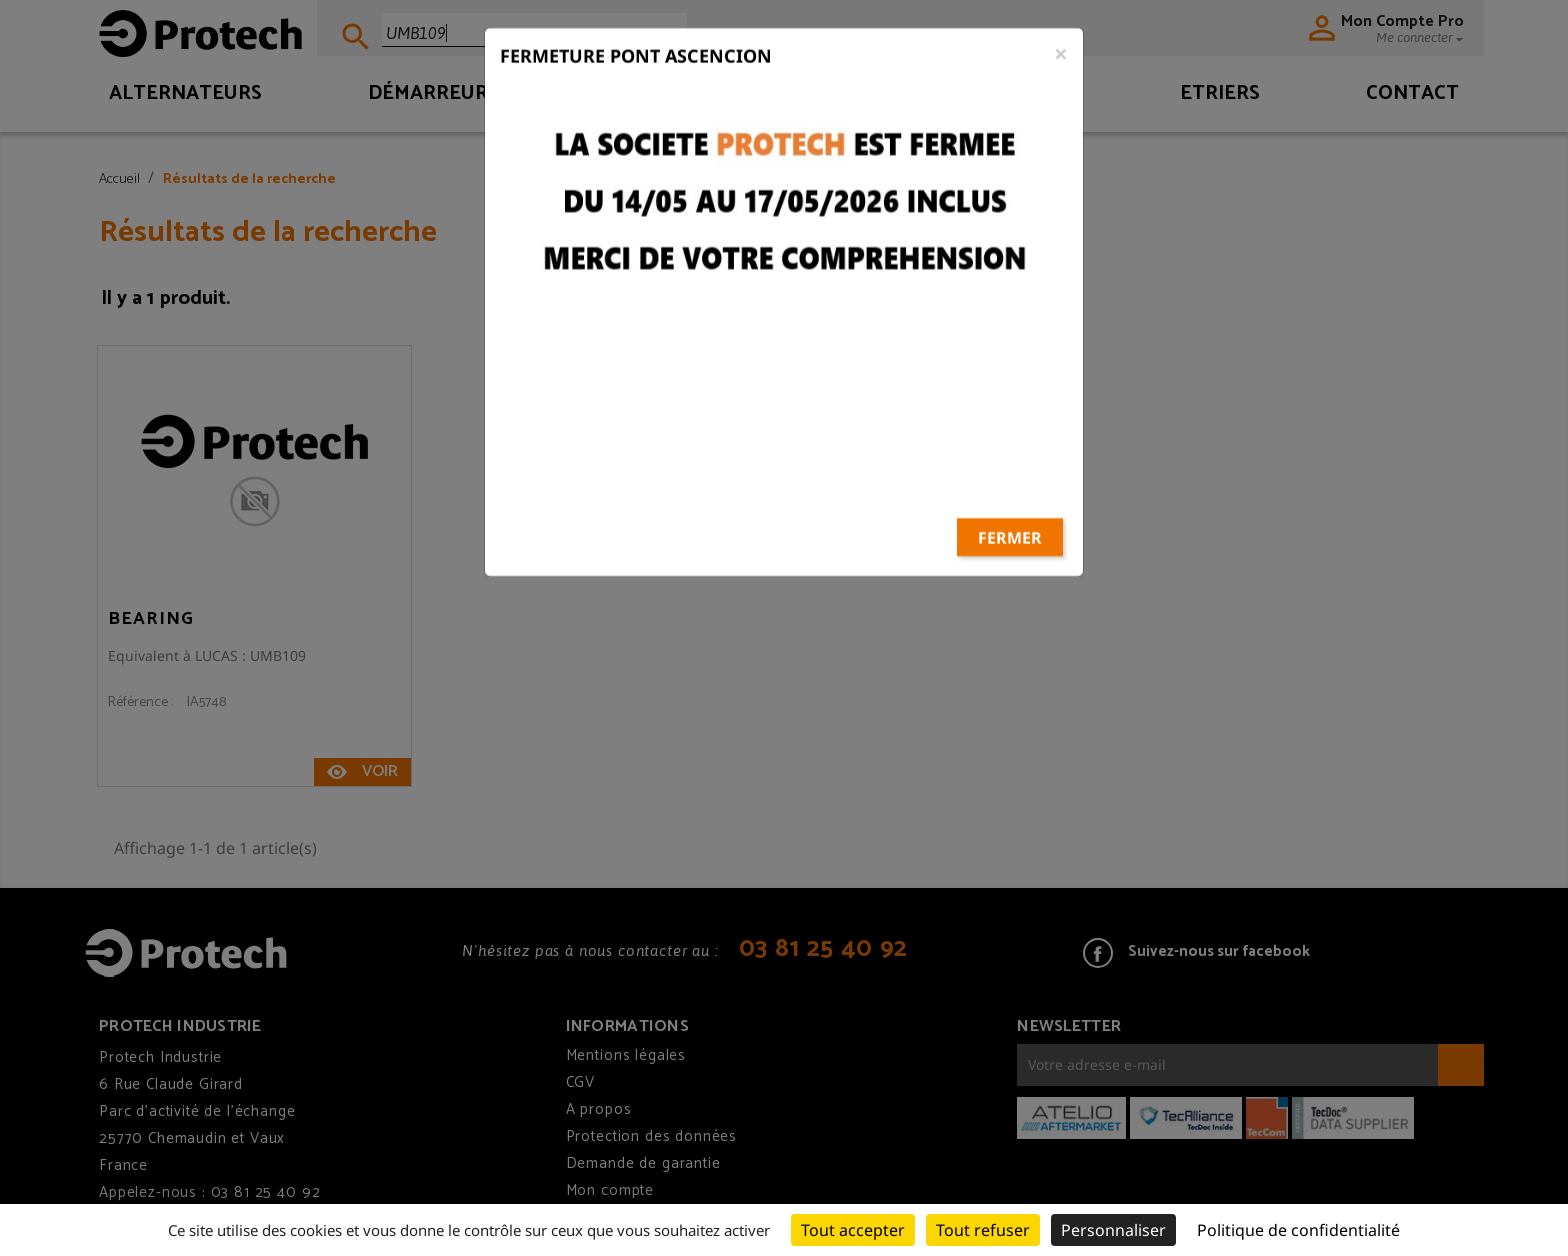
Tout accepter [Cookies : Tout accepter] (853, 1230)
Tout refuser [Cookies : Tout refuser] (983, 1230)
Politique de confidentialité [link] (1298, 1230)
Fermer (1010, 459)
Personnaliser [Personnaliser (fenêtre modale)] (1113, 1230)
